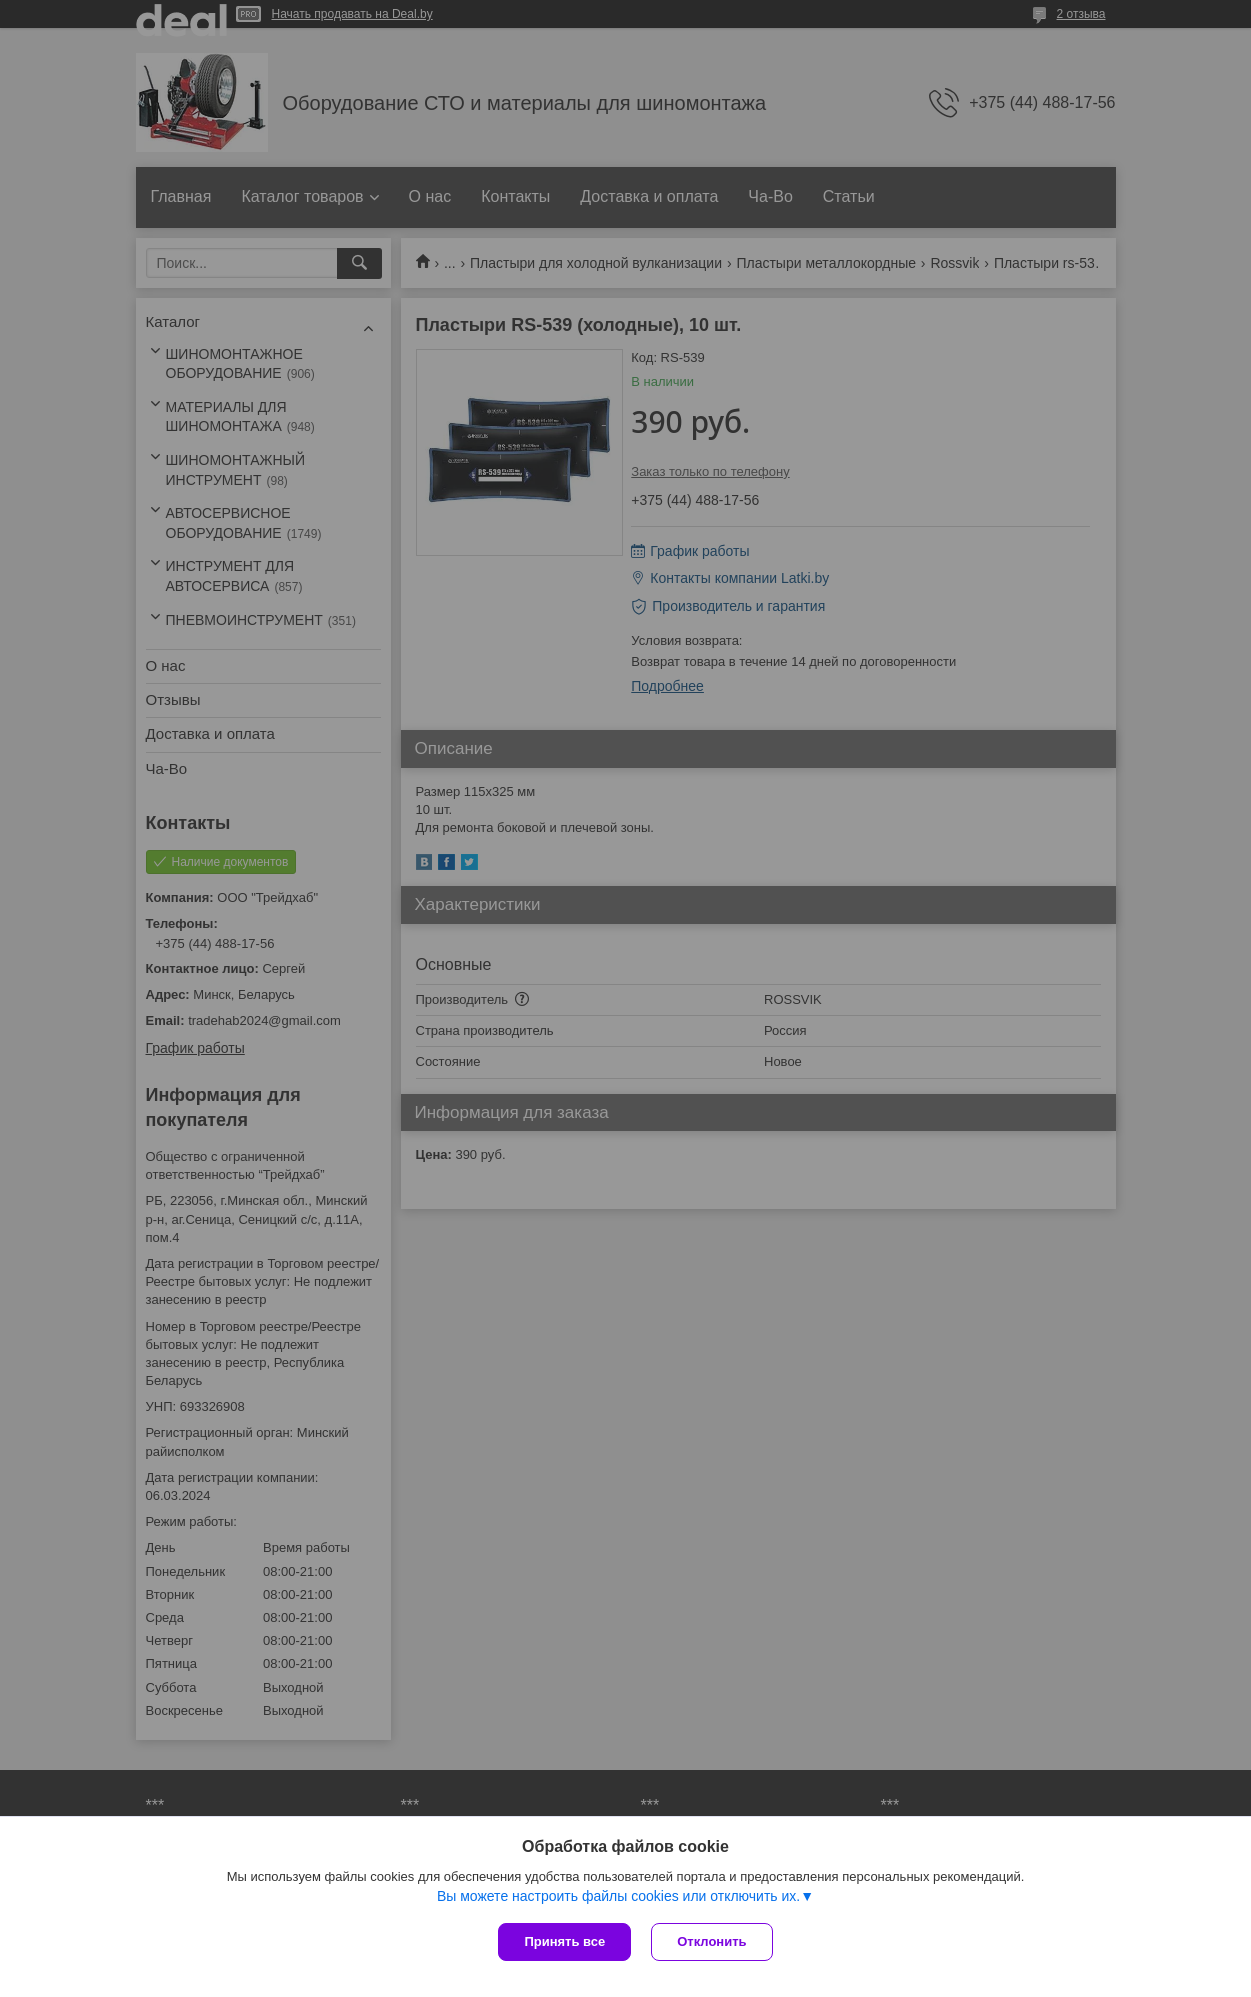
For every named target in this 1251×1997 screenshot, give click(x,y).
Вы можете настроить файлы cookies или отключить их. (618, 1896)
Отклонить (711, 1941)
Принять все (564, 1941)
